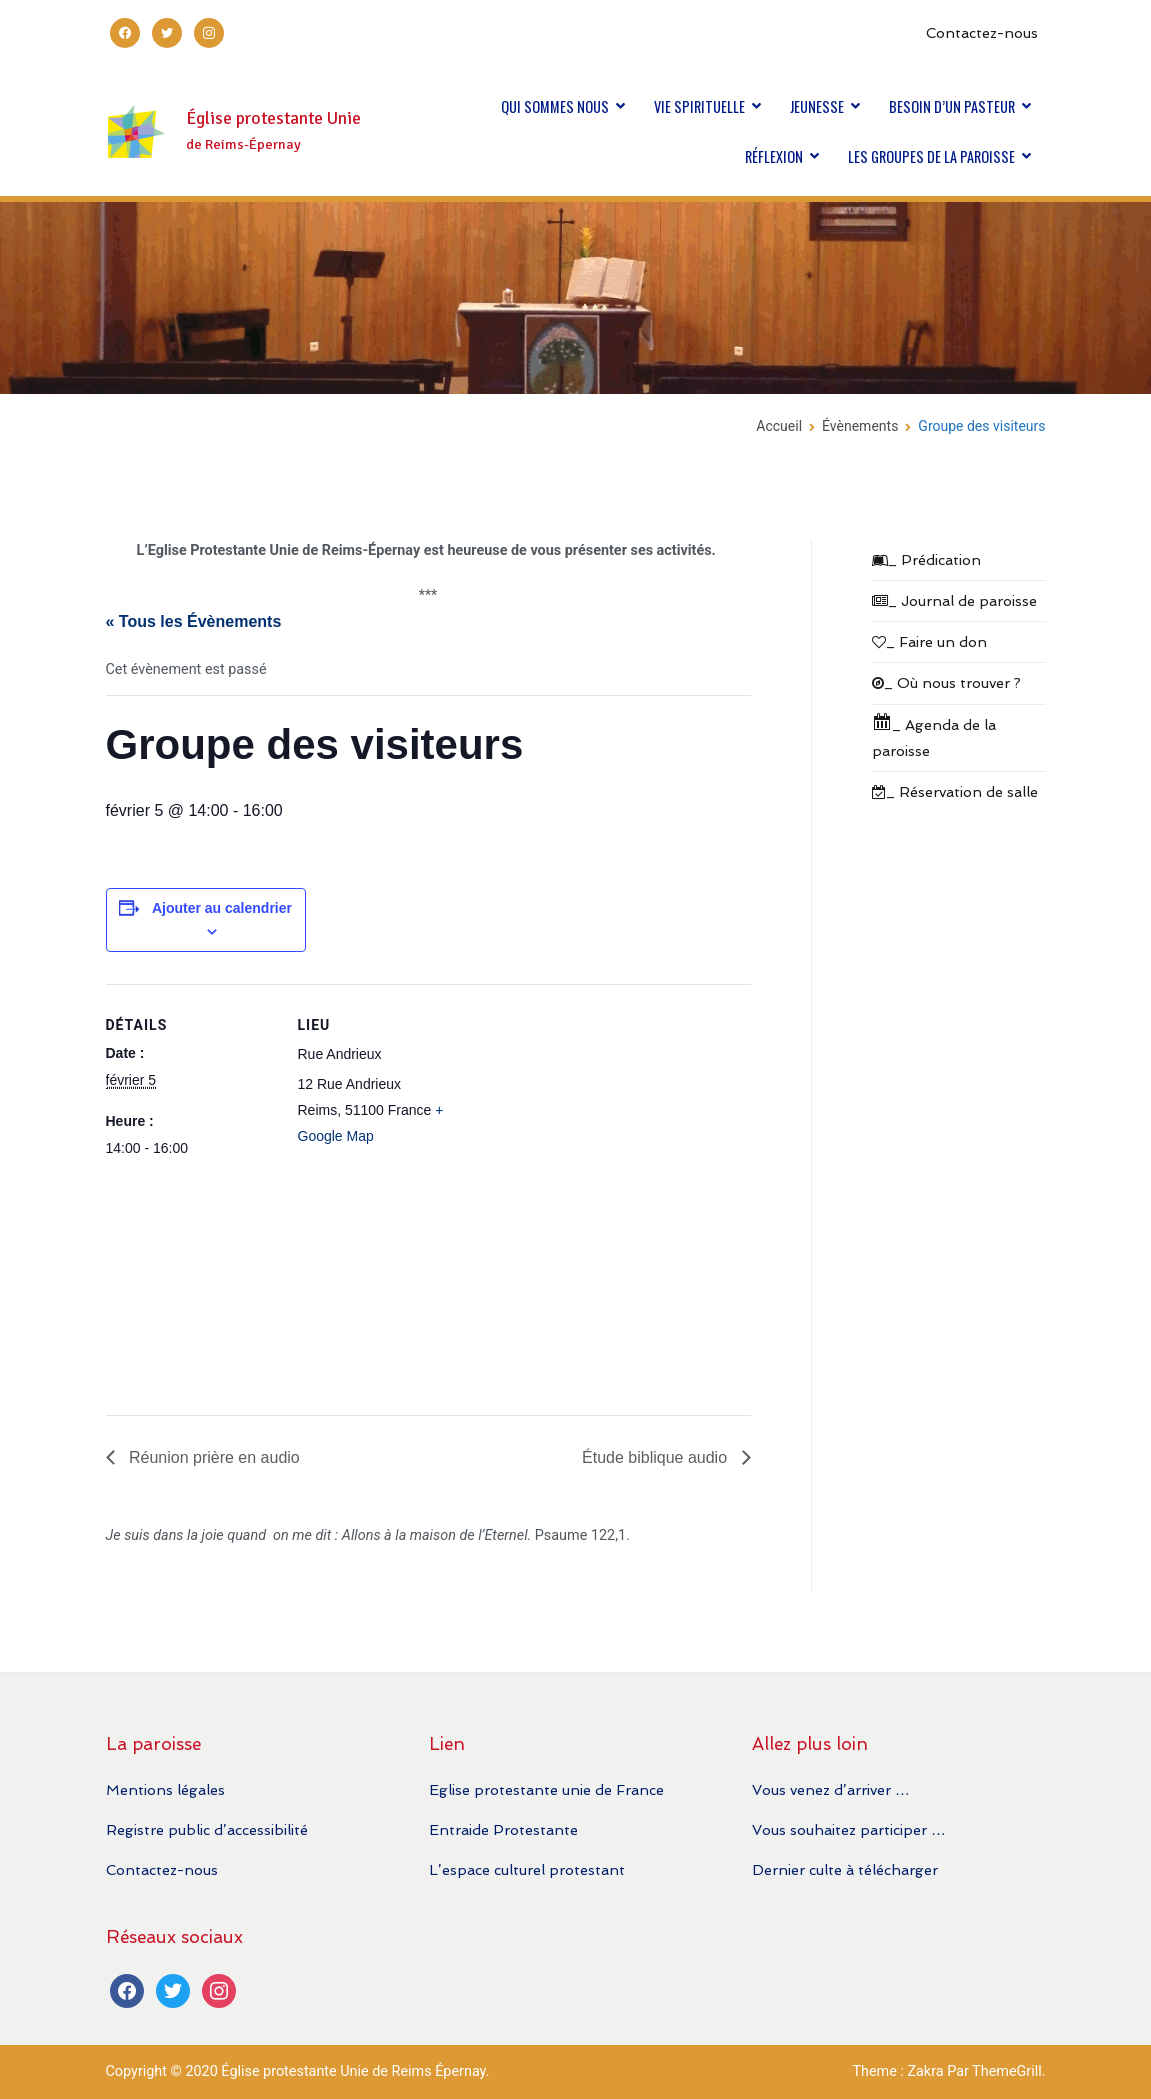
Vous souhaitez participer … (848, 1829)
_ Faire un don (929, 641)
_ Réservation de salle (955, 791)
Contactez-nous (982, 32)
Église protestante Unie (273, 118)
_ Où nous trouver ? (946, 682)
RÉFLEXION (774, 156)
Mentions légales (165, 1789)
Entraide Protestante (503, 1829)
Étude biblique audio (656, 1457)
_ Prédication (926, 559)
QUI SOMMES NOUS (555, 106)
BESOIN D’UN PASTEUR (952, 106)
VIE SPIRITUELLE (699, 106)
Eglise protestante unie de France (546, 1789)
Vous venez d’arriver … (830, 1789)
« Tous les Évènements (194, 621)
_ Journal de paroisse (954, 600)
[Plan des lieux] (595, 1192)
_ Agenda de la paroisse (934, 735)
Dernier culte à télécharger (845, 1869)
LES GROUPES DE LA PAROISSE (931, 156)
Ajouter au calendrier (222, 908)
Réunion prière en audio (212, 1457)
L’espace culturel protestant (527, 1869)
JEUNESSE (817, 106)
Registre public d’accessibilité (207, 1829)
